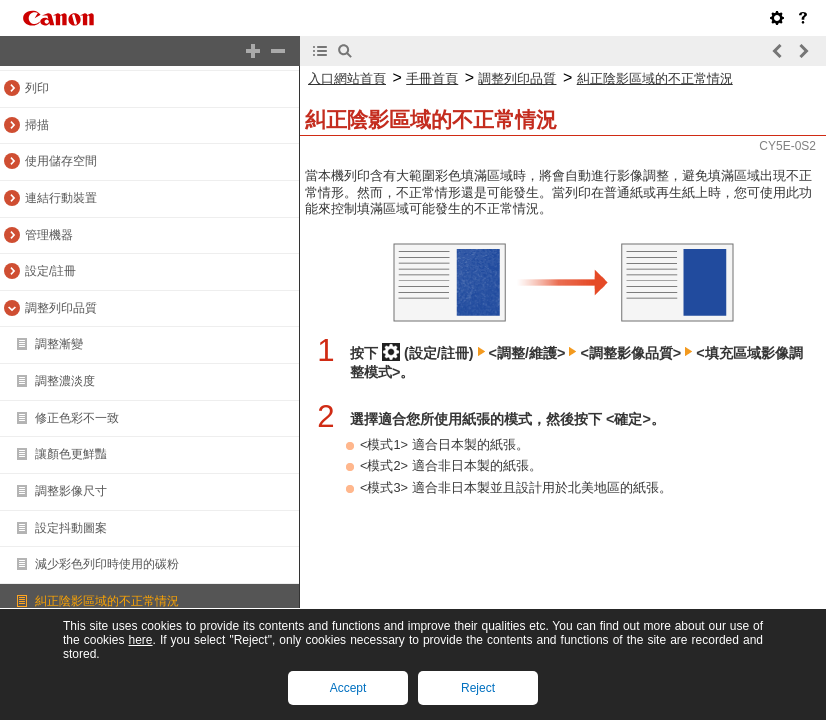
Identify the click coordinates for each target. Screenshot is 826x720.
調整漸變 (59, 344)
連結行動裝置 (61, 198)
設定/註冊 (50, 271)
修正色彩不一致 (77, 418)
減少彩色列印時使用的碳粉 (107, 564)
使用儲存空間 (61, 161)
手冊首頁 (432, 78)
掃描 (37, 125)
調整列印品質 (61, 308)
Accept (348, 688)
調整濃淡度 (65, 381)
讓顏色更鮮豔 (71, 454)
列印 (37, 88)
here (140, 640)
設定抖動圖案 (71, 528)
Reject (478, 688)
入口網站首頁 (347, 78)
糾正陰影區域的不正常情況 (107, 601)
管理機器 (49, 235)
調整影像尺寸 (71, 491)
